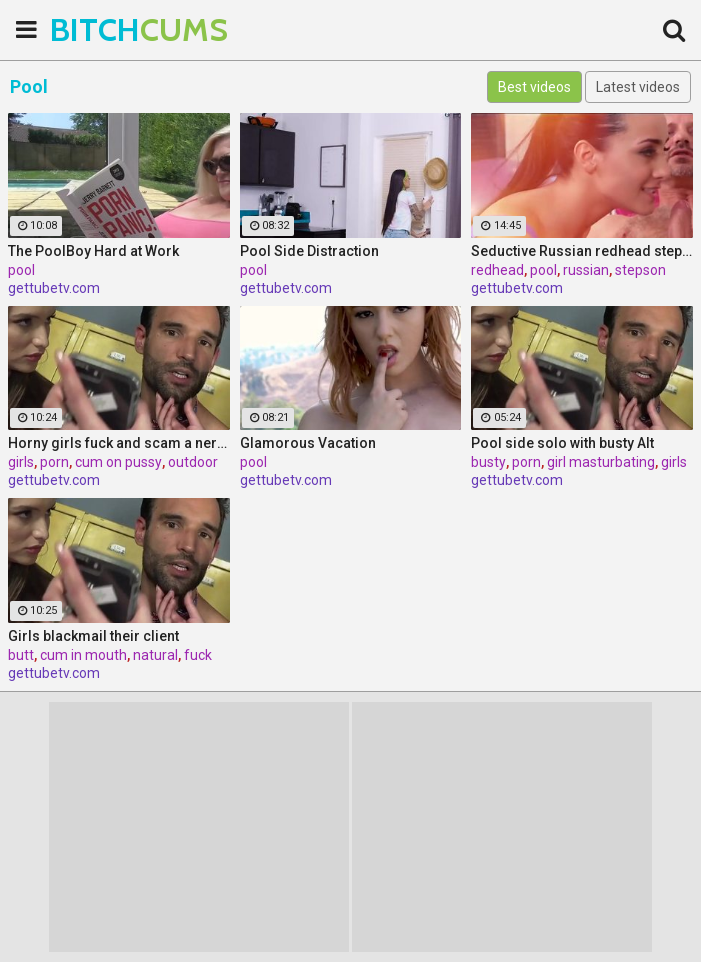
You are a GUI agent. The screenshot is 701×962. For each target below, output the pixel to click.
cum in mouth (83, 655)
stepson (640, 270)
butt (21, 655)
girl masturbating (601, 462)
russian (586, 270)
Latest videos (638, 87)
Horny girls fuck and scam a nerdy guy (119, 443)
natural (155, 655)
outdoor (193, 462)
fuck (198, 655)
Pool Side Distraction (309, 251)
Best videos (534, 87)
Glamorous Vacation (308, 443)
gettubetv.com (54, 288)
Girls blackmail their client (93, 636)
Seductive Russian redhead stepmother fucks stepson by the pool (582, 251)
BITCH (100, 29)
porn (54, 462)
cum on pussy (118, 462)
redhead (497, 270)
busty (488, 462)
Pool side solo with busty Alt (562, 443)
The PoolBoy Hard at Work (93, 251)
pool (21, 270)
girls (21, 462)
